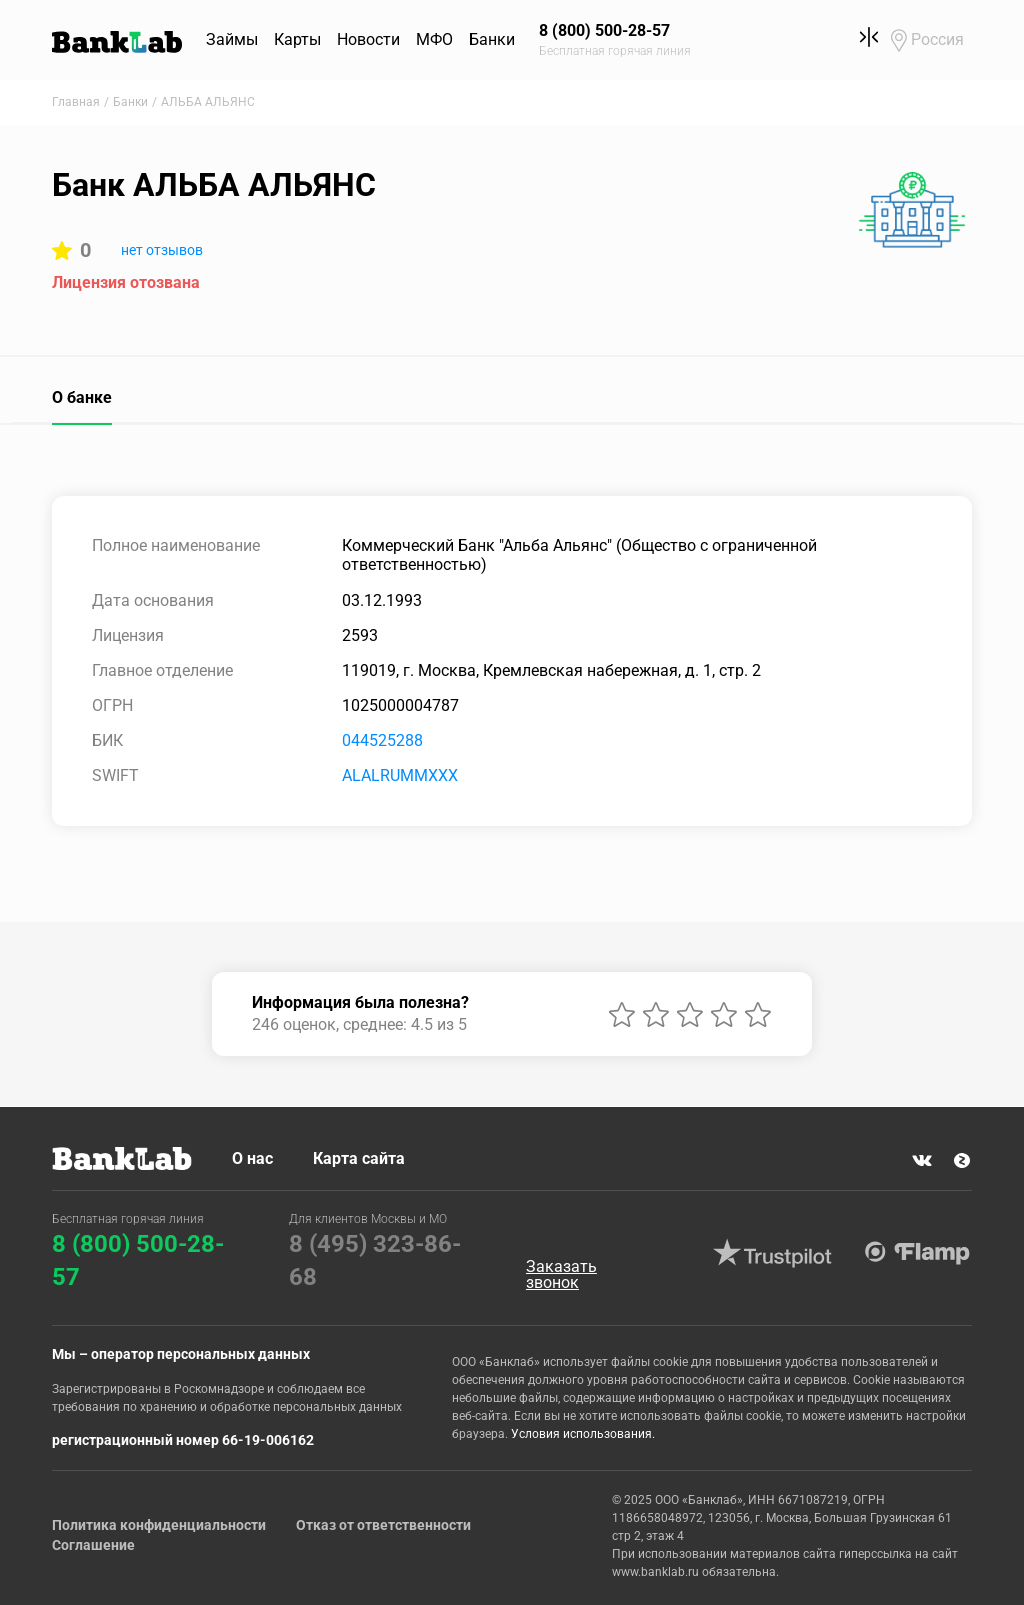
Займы (232, 39)
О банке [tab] (82, 397)
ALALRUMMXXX (400, 775)
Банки (492, 39)
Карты (297, 39)
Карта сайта (359, 1158)
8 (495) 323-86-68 (375, 1261)
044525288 (382, 740)
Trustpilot (773, 1253)
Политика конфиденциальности (159, 1525)
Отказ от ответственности (383, 1525)
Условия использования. (583, 1434)
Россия (937, 39)
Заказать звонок (561, 1275)
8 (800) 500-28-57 (138, 1261)
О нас (252, 1158)
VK (922, 1160)
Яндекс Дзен (962, 1160)
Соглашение (93, 1545)
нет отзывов (162, 250)
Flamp (918, 1253)
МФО (434, 39)
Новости (368, 39)
